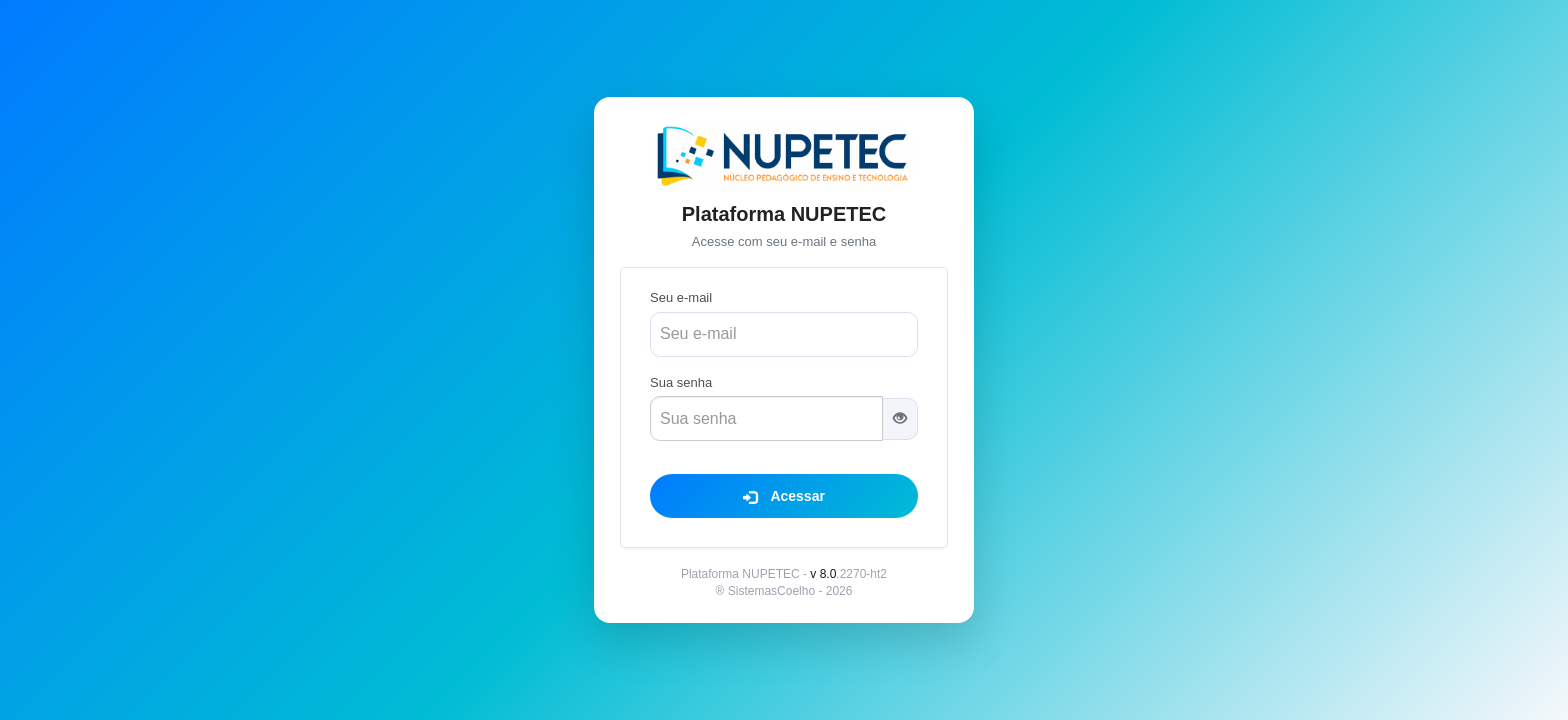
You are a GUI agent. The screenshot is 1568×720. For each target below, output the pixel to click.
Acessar (784, 496)
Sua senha (681, 382)
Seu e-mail (681, 297)
